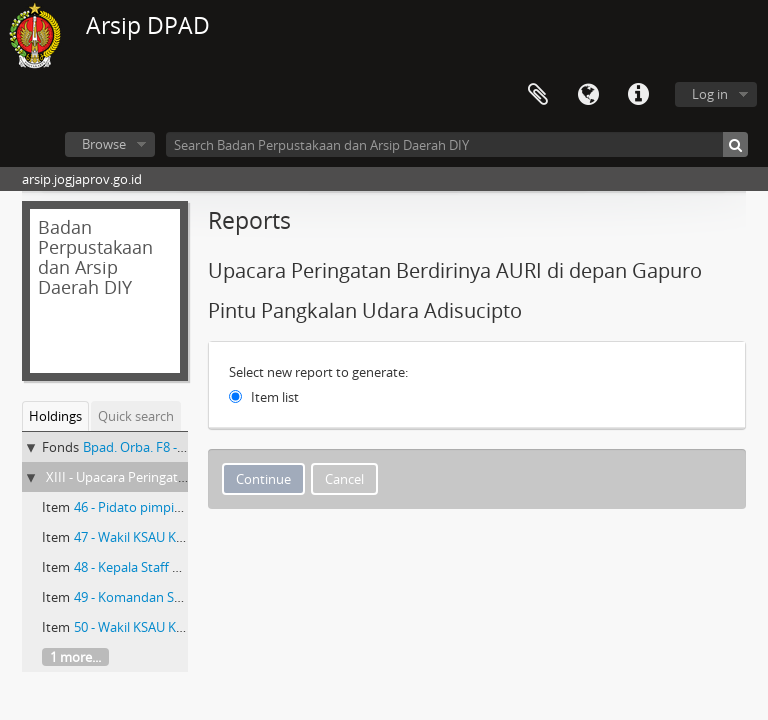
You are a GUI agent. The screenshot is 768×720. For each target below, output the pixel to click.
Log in (710, 94)
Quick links (638, 95)
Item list (275, 397)
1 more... (75, 657)
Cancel (344, 479)
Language (588, 95)
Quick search (136, 416)
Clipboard (538, 95)
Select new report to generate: (318, 372)
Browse (104, 144)
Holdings (55, 416)
